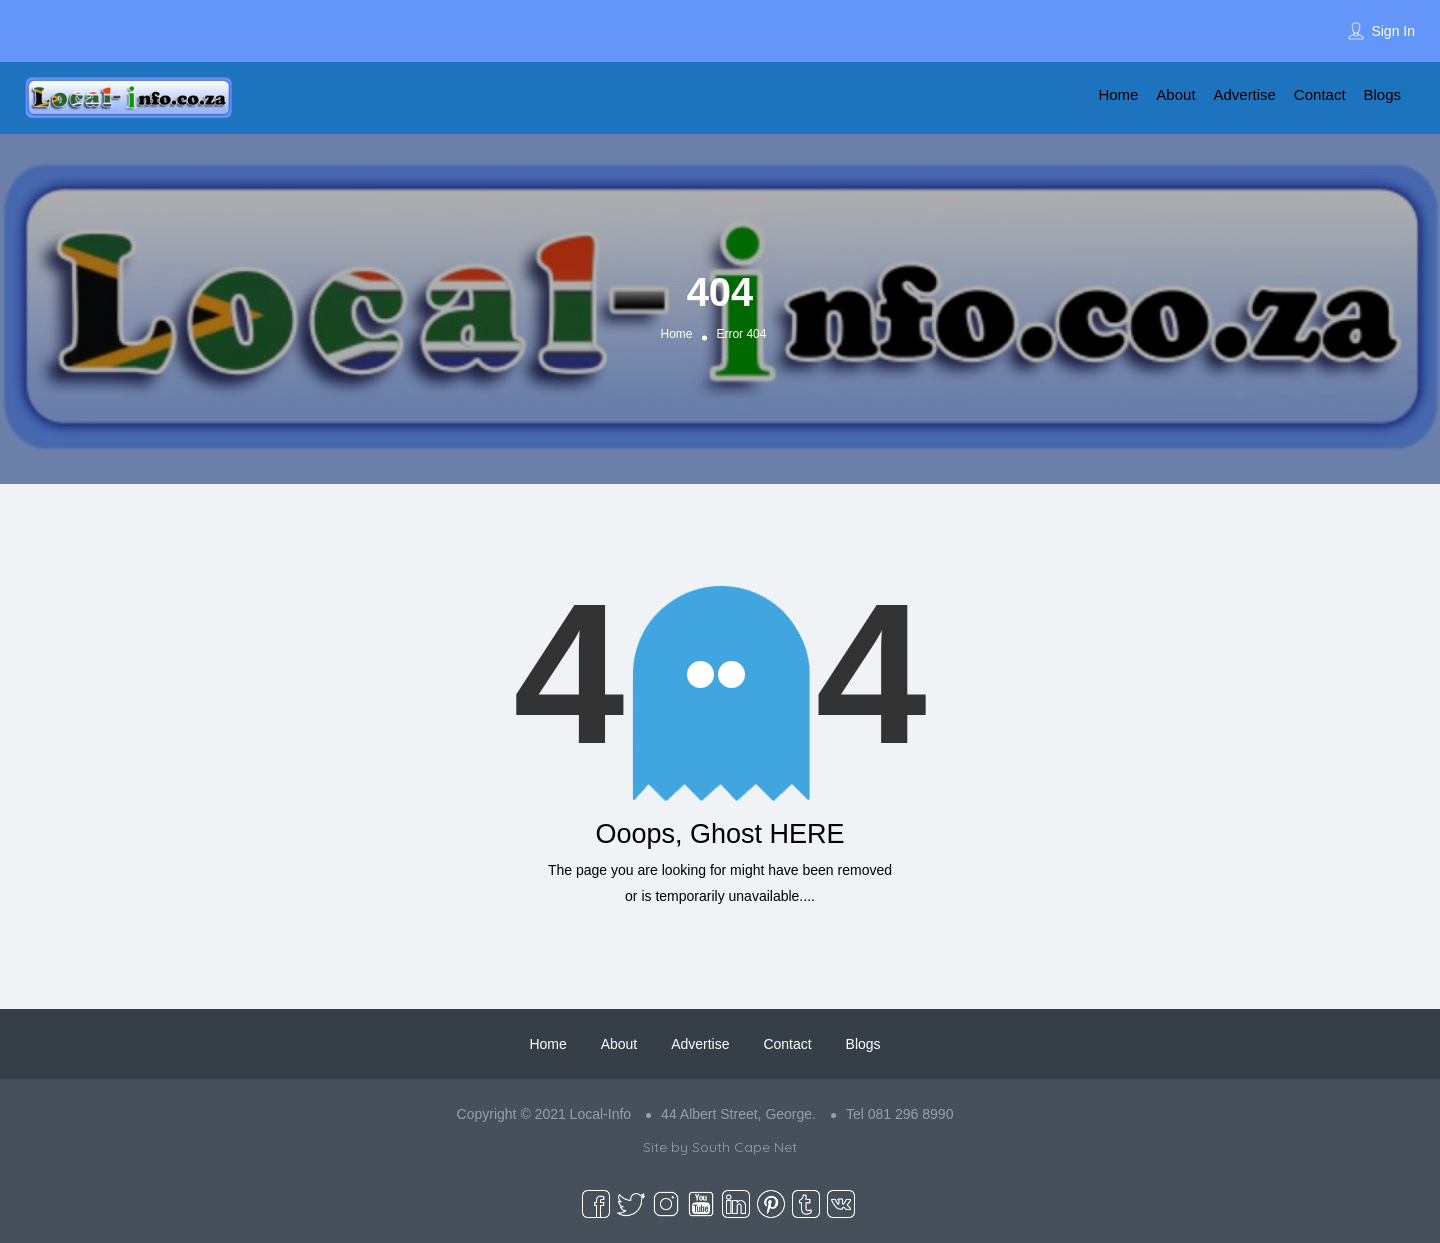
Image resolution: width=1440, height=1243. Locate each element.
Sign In (1393, 31)
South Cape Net (744, 1147)
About (1175, 94)
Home (1118, 94)
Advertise (1244, 94)
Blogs (1382, 94)
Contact (1320, 94)
